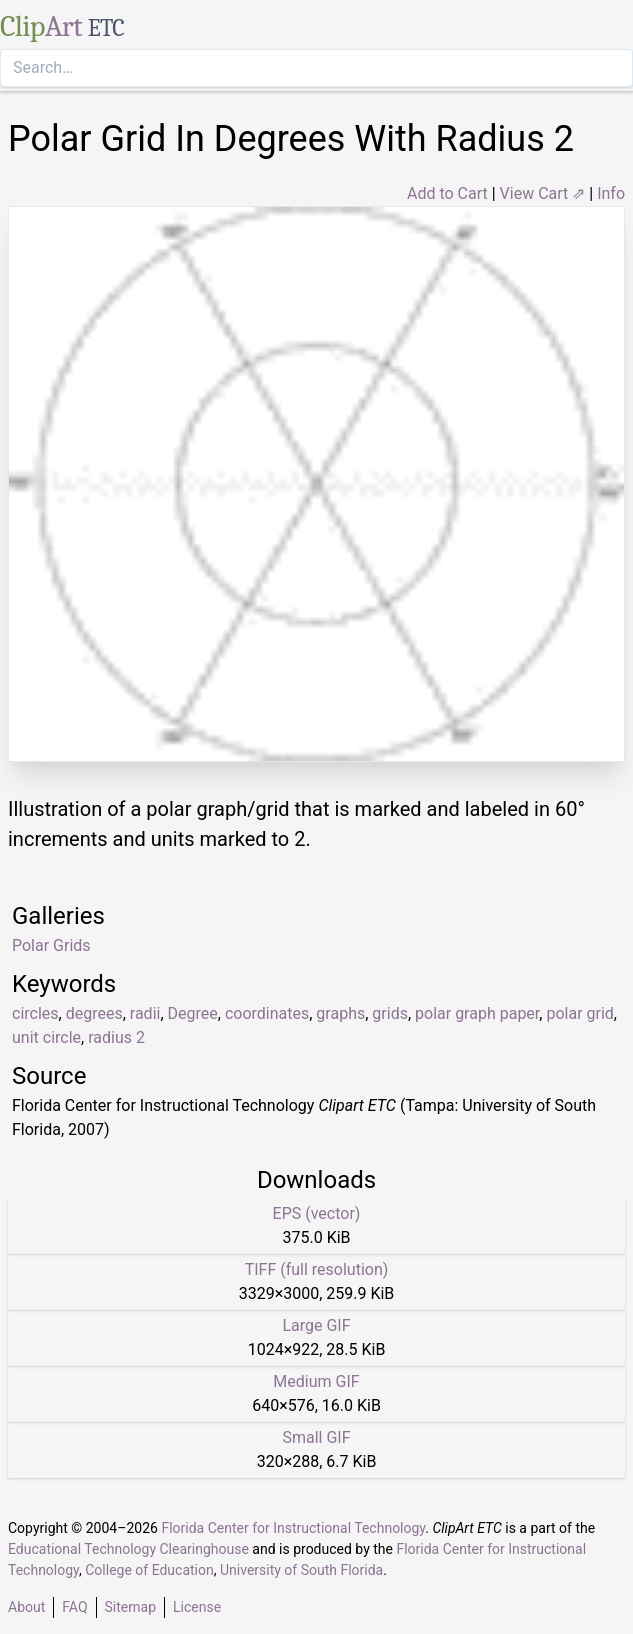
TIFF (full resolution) (317, 1269)
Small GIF (316, 1437)
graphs (340, 1013)
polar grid (579, 1013)
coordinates (267, 1013)
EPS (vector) (317, 1213)
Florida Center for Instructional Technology (293, 1528)
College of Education (149, 1570)
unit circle (46, 1037)
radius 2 (116, 1037)
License (197, 1607)
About (26, 1607)
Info (611, 193)
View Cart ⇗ (543, 193)
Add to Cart (447, 193)
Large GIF (316, 1325)
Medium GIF (316, 1381)
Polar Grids (51, 945)
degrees (94, 1013)
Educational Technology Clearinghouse (128, 1549)
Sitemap (130, 1607)
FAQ (74, 1607)
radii (145, 1013)
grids (390, 1013)
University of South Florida (301, 1570)
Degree (193, 1013)
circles (35, 1013)
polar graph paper (477, 1013)
